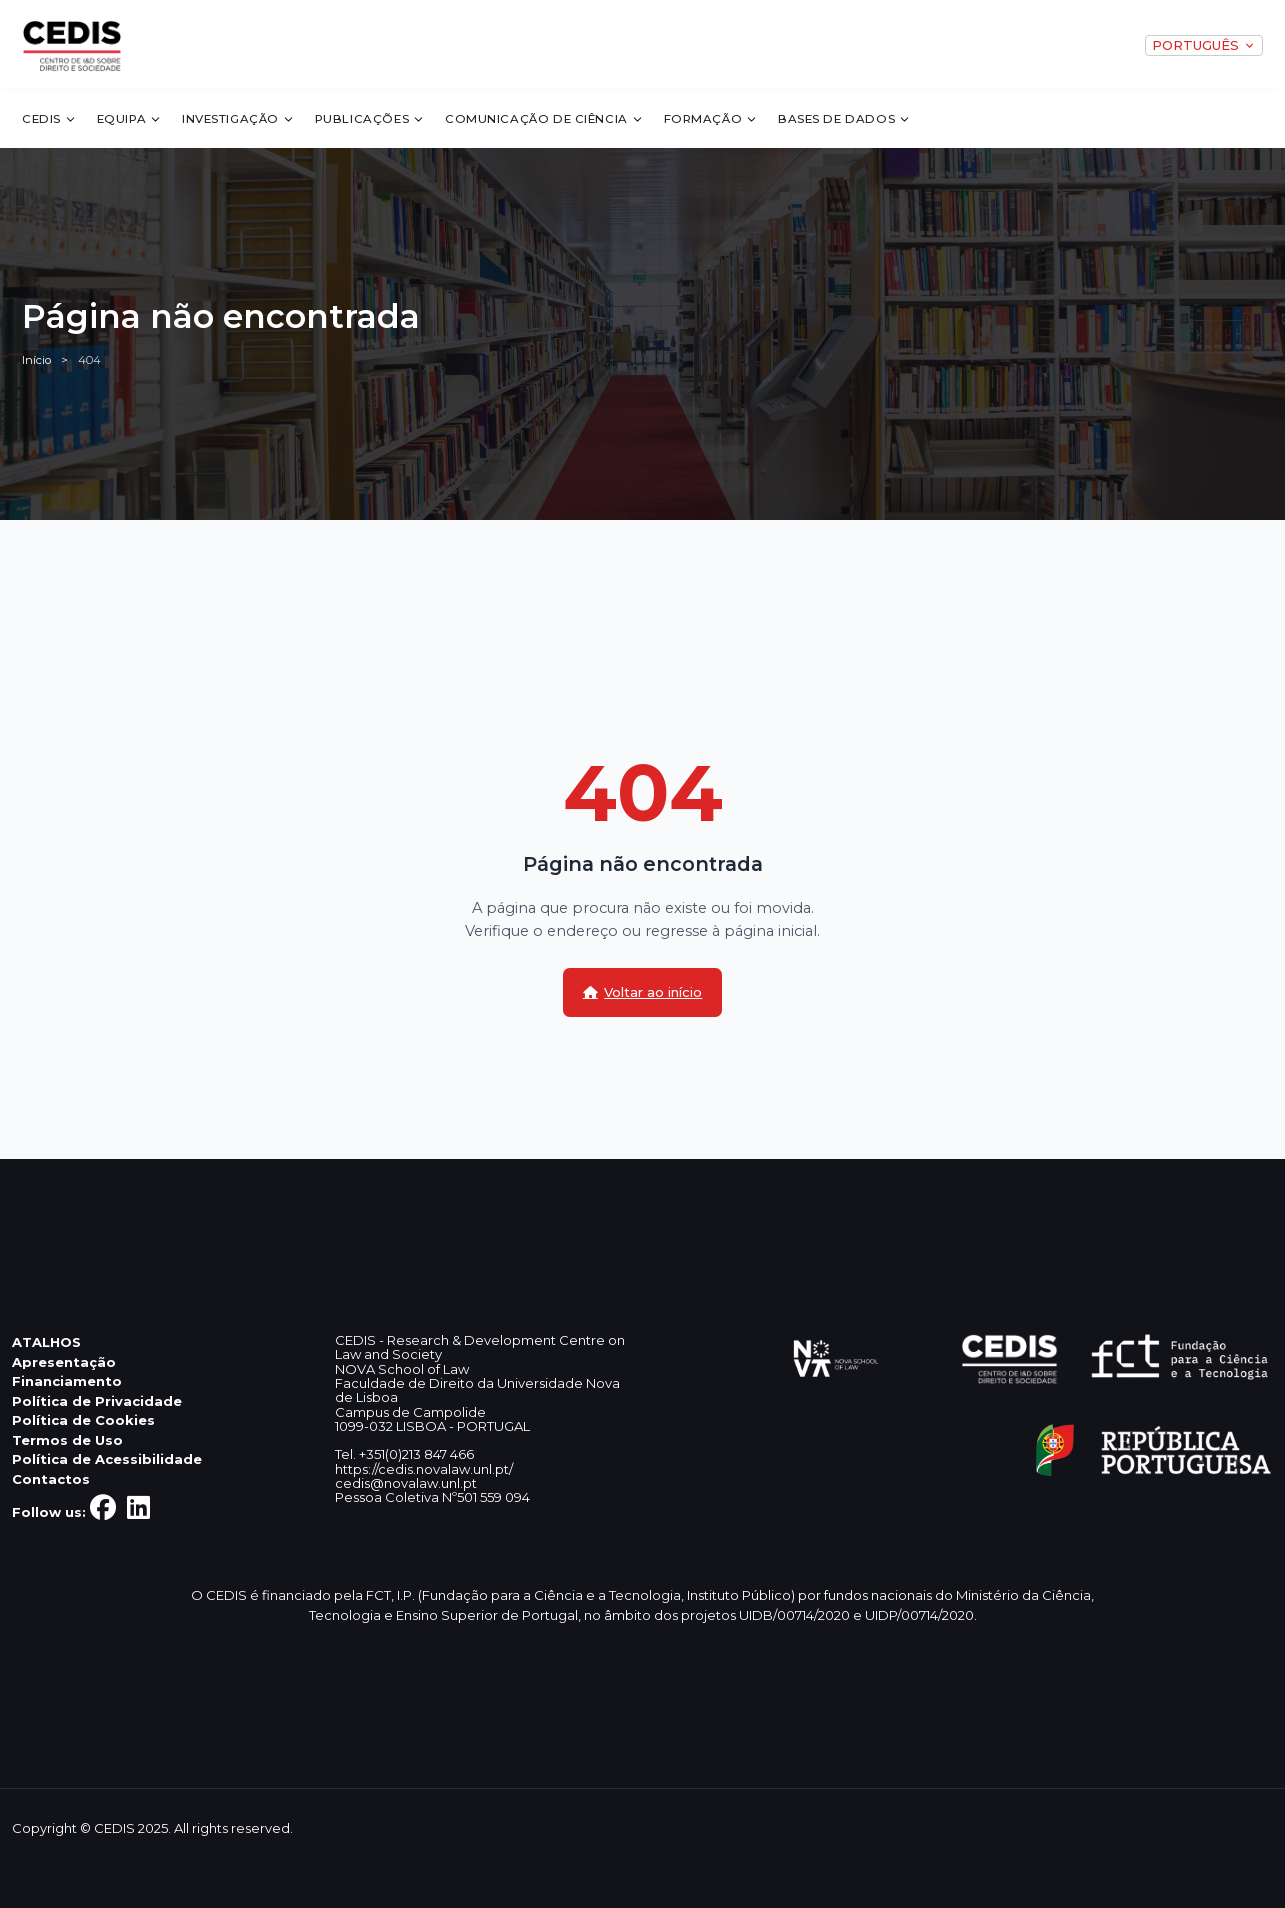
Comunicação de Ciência (544, 119)
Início (36, 360)
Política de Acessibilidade (107, 1459)
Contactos (51, 1479)
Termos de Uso (67, 1440)
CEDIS (49, 119)
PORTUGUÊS (1203, 45)
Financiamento (67, 1381)
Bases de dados (844, 119)
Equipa (130, 119)
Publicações (370, 119)
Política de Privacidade (97, 1401)
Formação (711, 119)
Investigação (238, 119)
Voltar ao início (643, 992)
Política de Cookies (83, 1420)
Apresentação (64, 1362)
